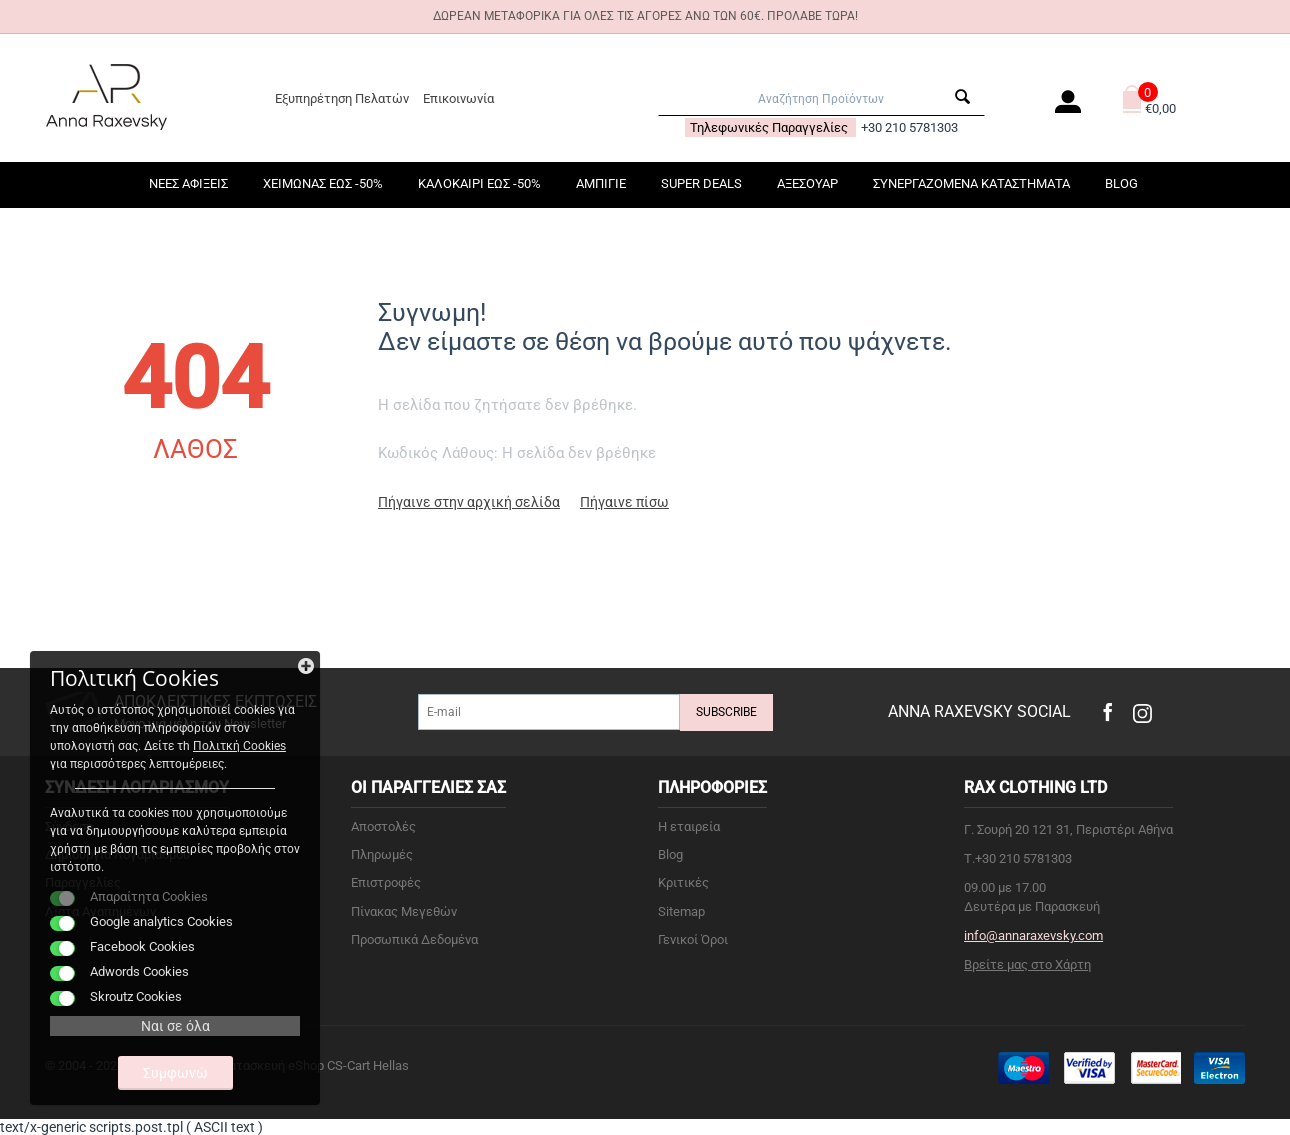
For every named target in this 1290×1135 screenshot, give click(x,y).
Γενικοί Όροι (693, 939)
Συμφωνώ (175, 1073)
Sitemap (681, 911)
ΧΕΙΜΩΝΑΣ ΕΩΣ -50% (323, 183)
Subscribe (726, 712)
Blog (1121, 183)
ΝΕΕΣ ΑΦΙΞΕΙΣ (188, 183)
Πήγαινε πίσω (624, 502)
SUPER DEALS (701, 183)
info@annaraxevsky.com (1033, 935)
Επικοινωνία (458, 98)
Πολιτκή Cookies (239, 746)
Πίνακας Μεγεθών (404, 911)
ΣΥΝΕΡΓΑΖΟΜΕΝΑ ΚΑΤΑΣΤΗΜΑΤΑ (971, 183)
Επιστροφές (386, 882)
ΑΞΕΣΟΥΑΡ (807, 183)
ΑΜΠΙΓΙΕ (601, 183)
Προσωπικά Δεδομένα (414, 939)
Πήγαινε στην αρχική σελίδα (469, 502)
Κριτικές (683, 882)
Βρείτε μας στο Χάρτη (1027, 964)
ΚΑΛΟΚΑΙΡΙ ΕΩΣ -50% (479, 183)
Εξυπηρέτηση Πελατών (342, 98)
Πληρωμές (382, 854)
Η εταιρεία (689, 826)
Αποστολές (383, 826)
